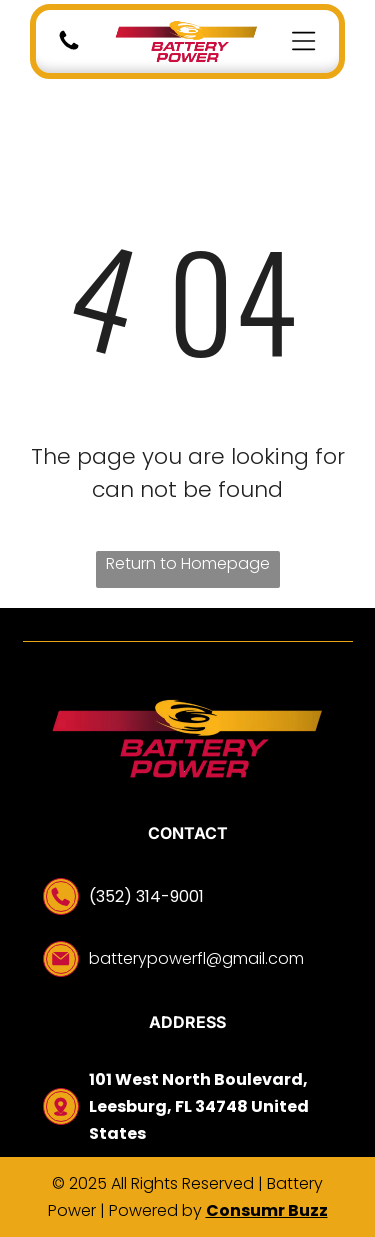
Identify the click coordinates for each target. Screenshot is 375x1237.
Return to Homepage (188, 563)
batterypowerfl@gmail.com (196, 958)
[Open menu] (303, 41)
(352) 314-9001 (146, 896)
